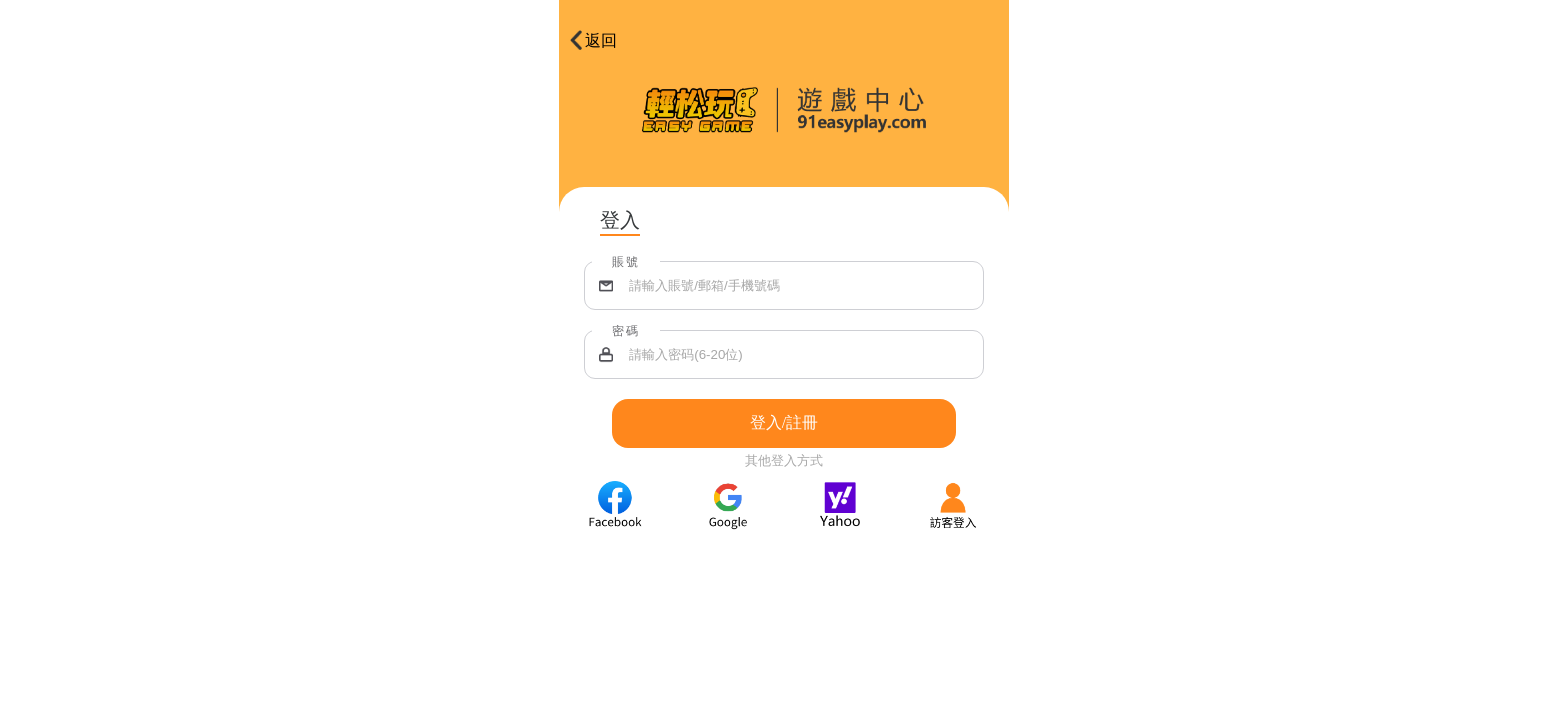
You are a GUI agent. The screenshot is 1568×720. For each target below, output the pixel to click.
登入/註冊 (784, 422)
